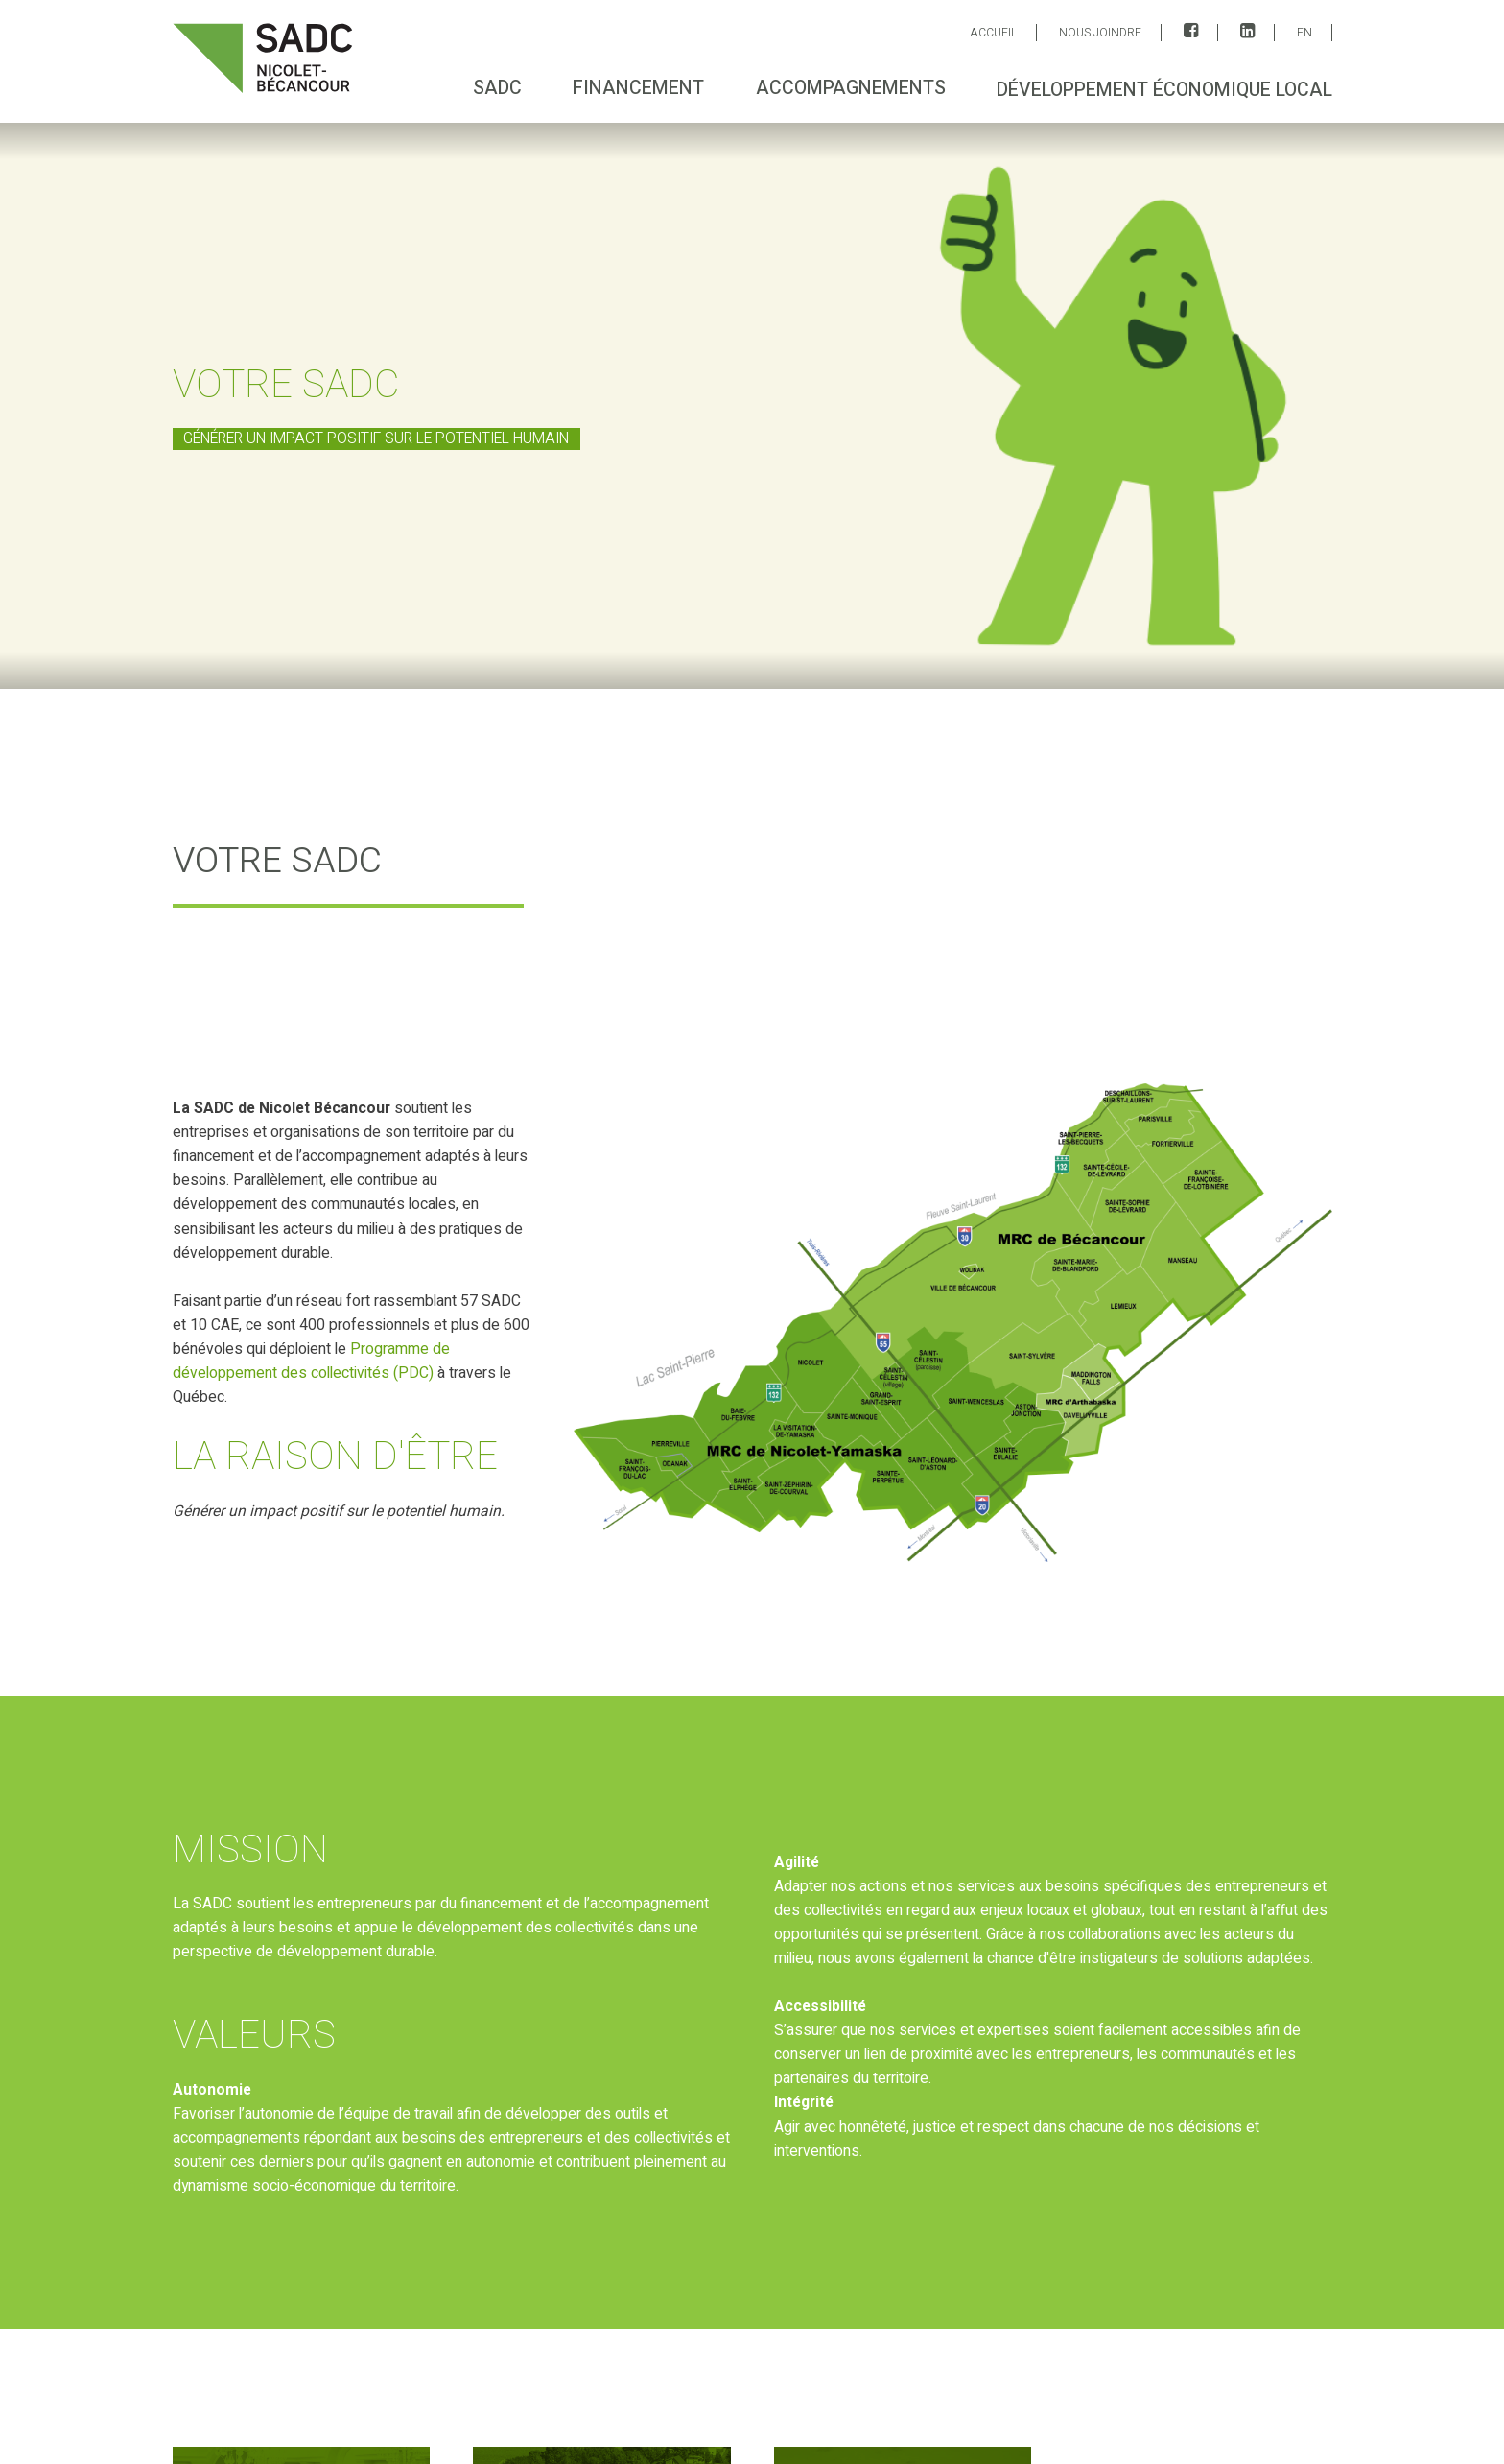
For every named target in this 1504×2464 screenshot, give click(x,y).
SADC (497, 88)
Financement (638, 88)
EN (1304, 32)
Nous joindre (1100, 32)
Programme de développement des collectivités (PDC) (310, 1362)
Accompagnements (850, 88)
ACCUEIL (993, 32)
